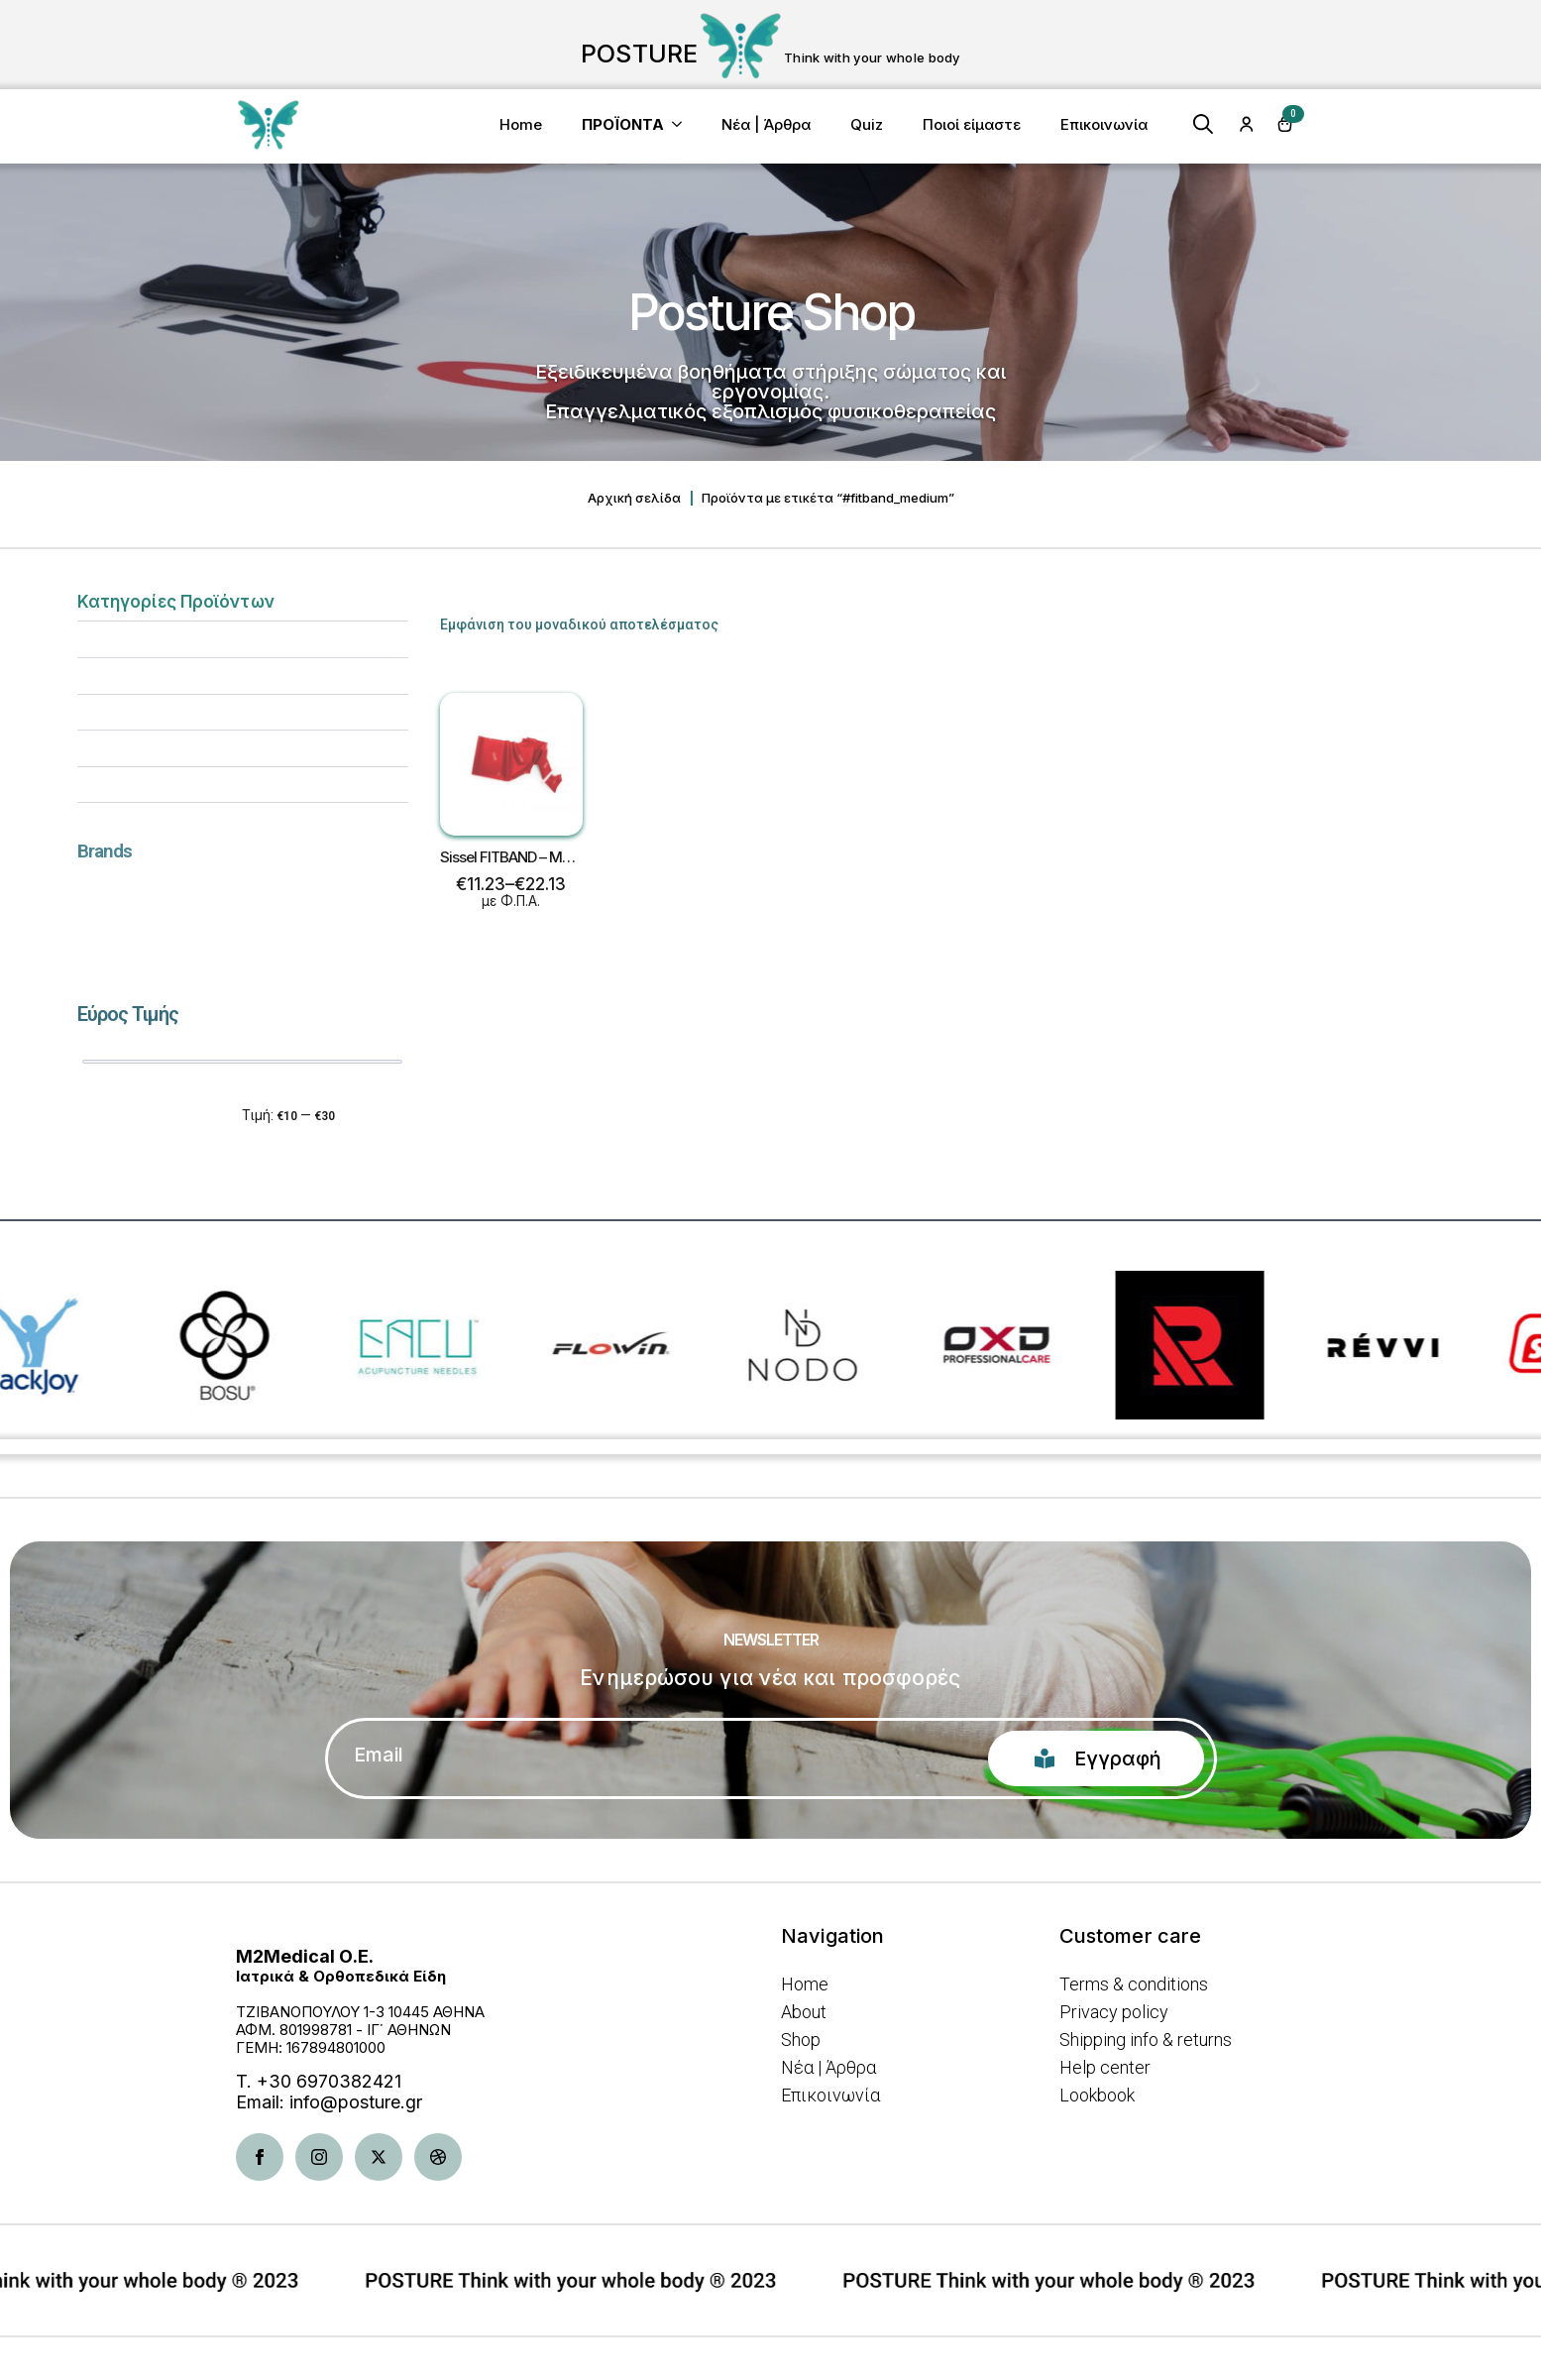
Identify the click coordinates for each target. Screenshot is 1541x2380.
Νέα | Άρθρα (766, 124)
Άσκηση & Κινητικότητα (155, 675)
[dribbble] (438, 2157)
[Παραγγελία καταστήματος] (1271, 615)
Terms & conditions (1133, 1984)
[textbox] (235, 900)
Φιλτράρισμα (138, 1116)
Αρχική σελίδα (634, 498)
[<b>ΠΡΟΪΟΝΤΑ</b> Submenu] (683, 124)
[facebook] (259, 2157)
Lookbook (1097, 2095)
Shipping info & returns (1145, 2040)
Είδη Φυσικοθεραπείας (154, 747)
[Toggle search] (1203, 124)
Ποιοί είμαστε (972, 124)
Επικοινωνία (1104, 124)
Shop (801, 2040)
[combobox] (242, 900)
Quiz (866, 124)
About (803, 2012)
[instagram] (319, 2157)
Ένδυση (102, 784)
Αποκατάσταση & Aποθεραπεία (181, 638)
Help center (1105, 2068)
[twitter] (378, 2157)
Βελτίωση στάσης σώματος (169, 712)
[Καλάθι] (1285, 124)
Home (520, 124)
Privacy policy (1113, 2012)
